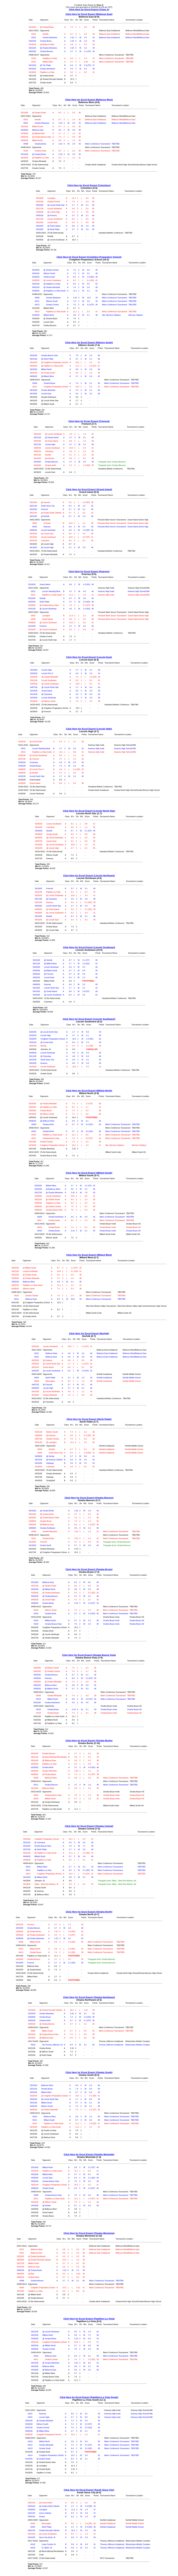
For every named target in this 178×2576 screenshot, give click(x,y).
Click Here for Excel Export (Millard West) (89, 1255)
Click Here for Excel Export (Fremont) (89, 421)
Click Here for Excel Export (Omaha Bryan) (89, 1569)
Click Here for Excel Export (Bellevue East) (89, 14)
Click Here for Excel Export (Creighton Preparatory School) (88, 257)
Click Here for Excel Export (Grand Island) (89, 489)
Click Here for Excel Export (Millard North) (89, 1090)
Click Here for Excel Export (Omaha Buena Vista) (89, 1655)
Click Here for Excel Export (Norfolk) (89, 1333)
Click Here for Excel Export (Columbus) (89, 185)
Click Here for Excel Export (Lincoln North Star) (89, 811)
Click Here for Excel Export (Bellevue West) (89, 99)
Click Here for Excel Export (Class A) (89, 9)
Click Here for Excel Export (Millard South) (89, 1173)
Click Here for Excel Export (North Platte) (88, 1419)
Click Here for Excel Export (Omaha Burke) (89, 1740)
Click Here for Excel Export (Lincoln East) (89, 657)
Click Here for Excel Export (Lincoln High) (89, 728)
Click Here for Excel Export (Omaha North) (89, 1911)
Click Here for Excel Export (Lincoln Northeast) (89, 875)
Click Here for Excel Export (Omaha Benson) (88, 1497)
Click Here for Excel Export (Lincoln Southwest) (89, 1019)
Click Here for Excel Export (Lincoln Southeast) (89, 947)
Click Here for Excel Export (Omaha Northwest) (89, 1997)
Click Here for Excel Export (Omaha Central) (89, 1826)
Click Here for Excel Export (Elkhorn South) (89, 342)
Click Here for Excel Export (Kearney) (89, 571)
